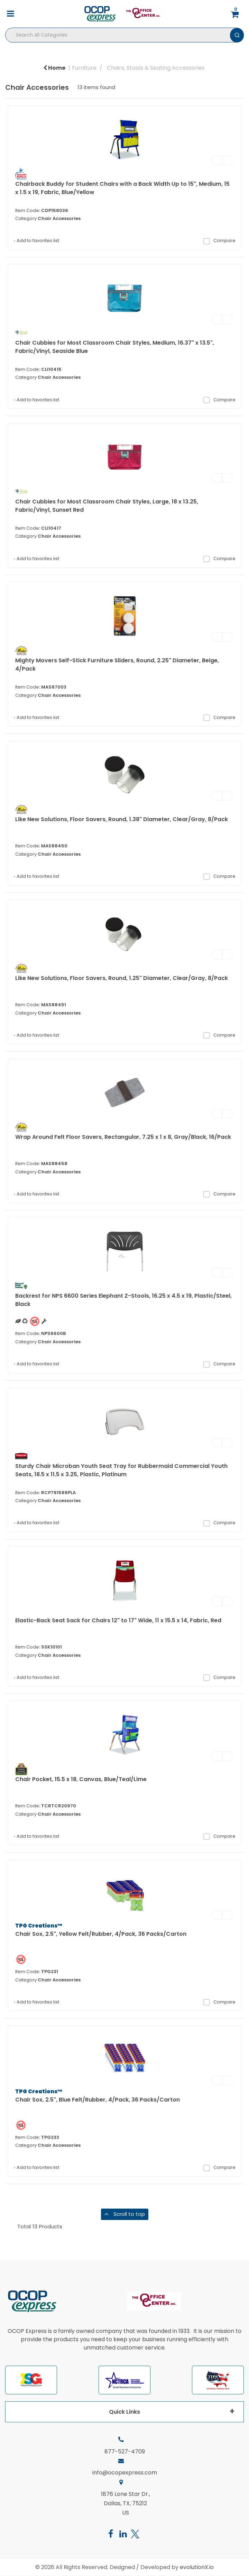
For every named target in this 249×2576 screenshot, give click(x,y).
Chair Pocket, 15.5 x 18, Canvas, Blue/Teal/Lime (81, 1779)
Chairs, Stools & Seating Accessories (156, 68)
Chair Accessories (59, 218)
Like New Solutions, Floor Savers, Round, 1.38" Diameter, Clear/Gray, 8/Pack (121, 819)
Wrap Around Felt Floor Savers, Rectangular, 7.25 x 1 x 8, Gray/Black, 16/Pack (123, 1137)
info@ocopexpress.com (124, 2473)
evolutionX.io (197, 2567)
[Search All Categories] (124, 35)
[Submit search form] (237, 35)
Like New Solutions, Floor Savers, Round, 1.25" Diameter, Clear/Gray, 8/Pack (121, 978)
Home (54, 68)
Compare (219, 241)
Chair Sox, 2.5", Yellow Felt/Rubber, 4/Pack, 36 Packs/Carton (100, 1934)
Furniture (84, 68)
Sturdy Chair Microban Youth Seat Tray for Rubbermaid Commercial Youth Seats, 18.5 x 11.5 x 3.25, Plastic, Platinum (121, 1470)
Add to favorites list (36, 241)
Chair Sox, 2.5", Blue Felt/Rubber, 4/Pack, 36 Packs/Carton (97, 2100)
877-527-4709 (124, 2451)
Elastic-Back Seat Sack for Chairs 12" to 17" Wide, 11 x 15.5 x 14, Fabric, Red (118, 1620)
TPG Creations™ (38, 1925)
